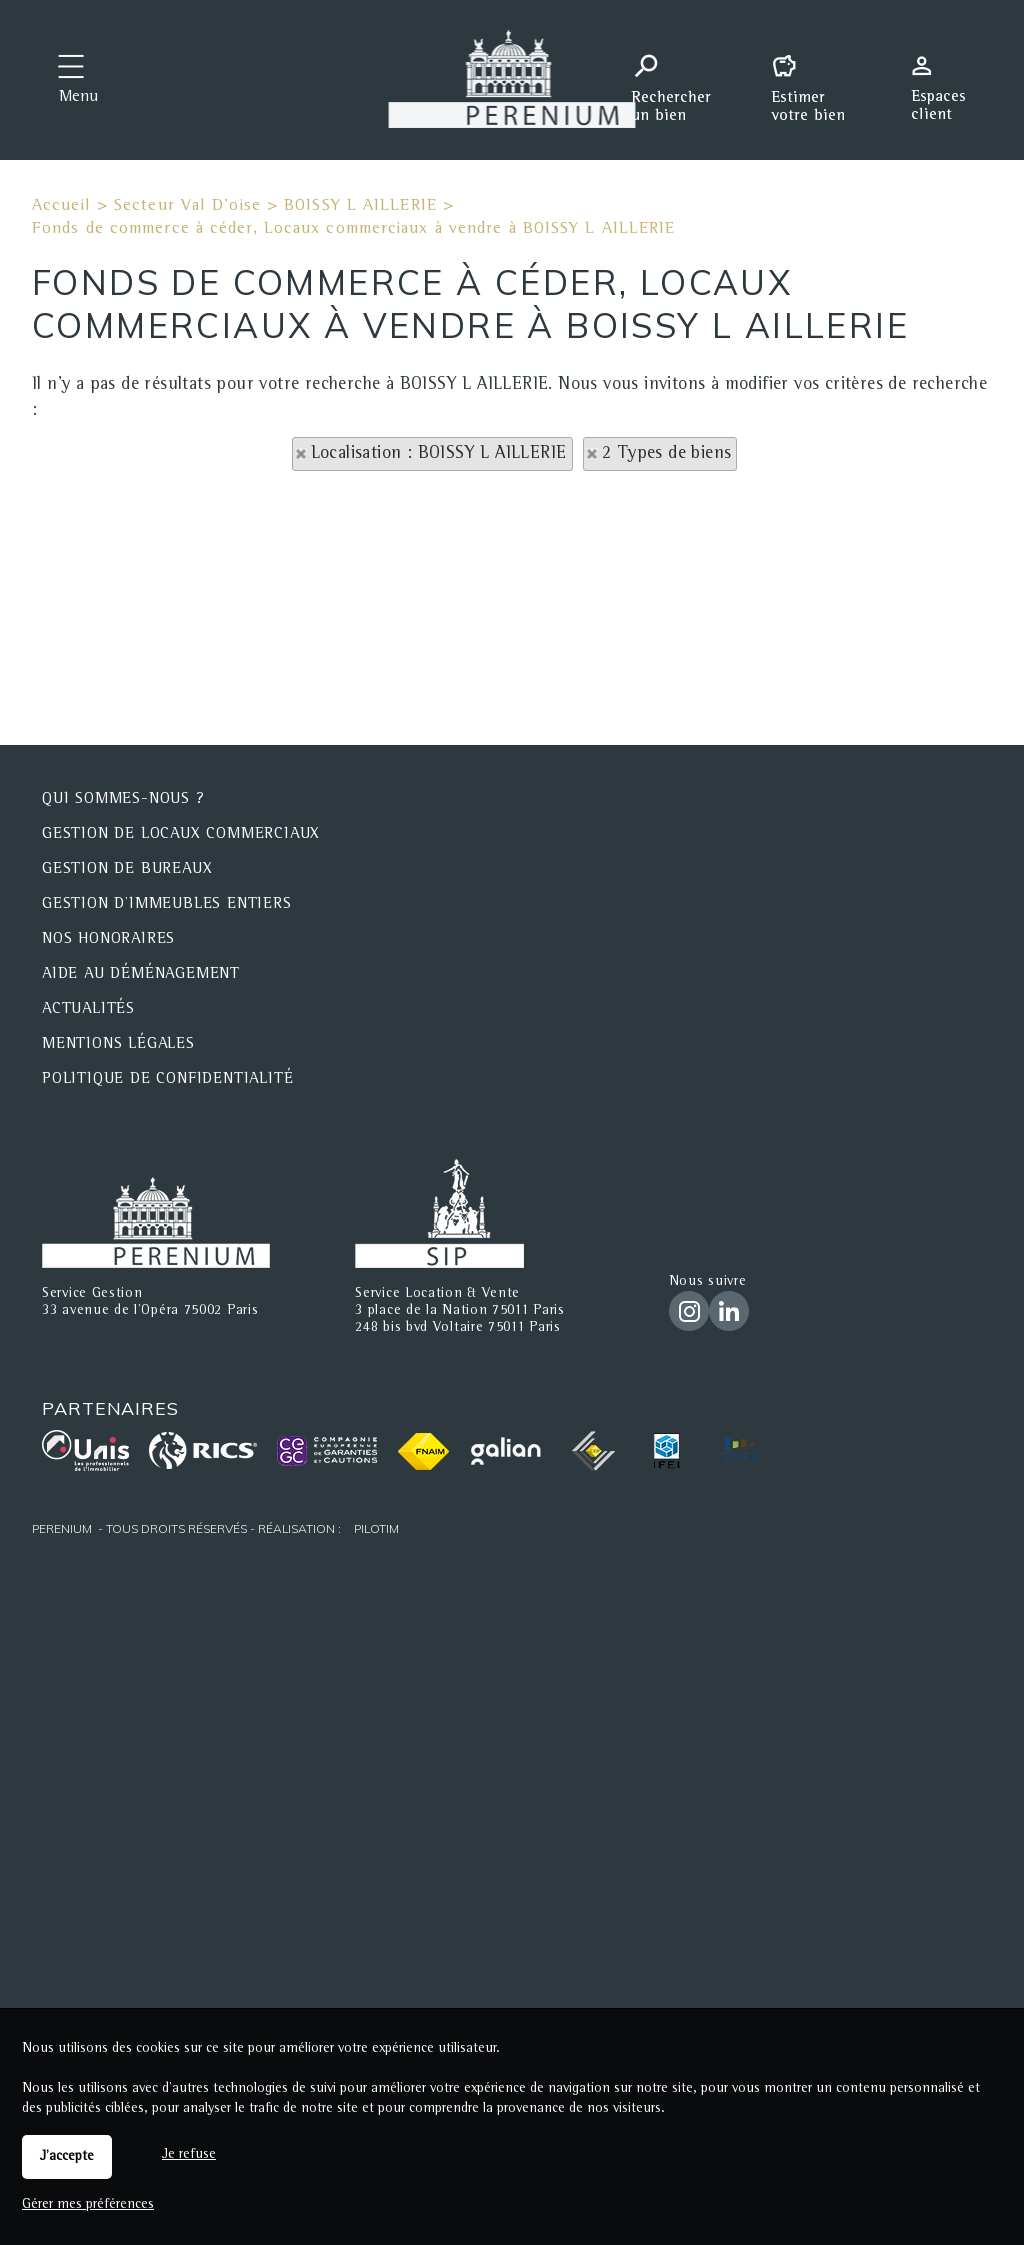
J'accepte (67, 2157)
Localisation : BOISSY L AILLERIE (439, 454)
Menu (78, 98)
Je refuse (189, 2155)
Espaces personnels (946, 78)
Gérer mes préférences (88, 2205)
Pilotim (376, 1528)
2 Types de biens (666, 454)
